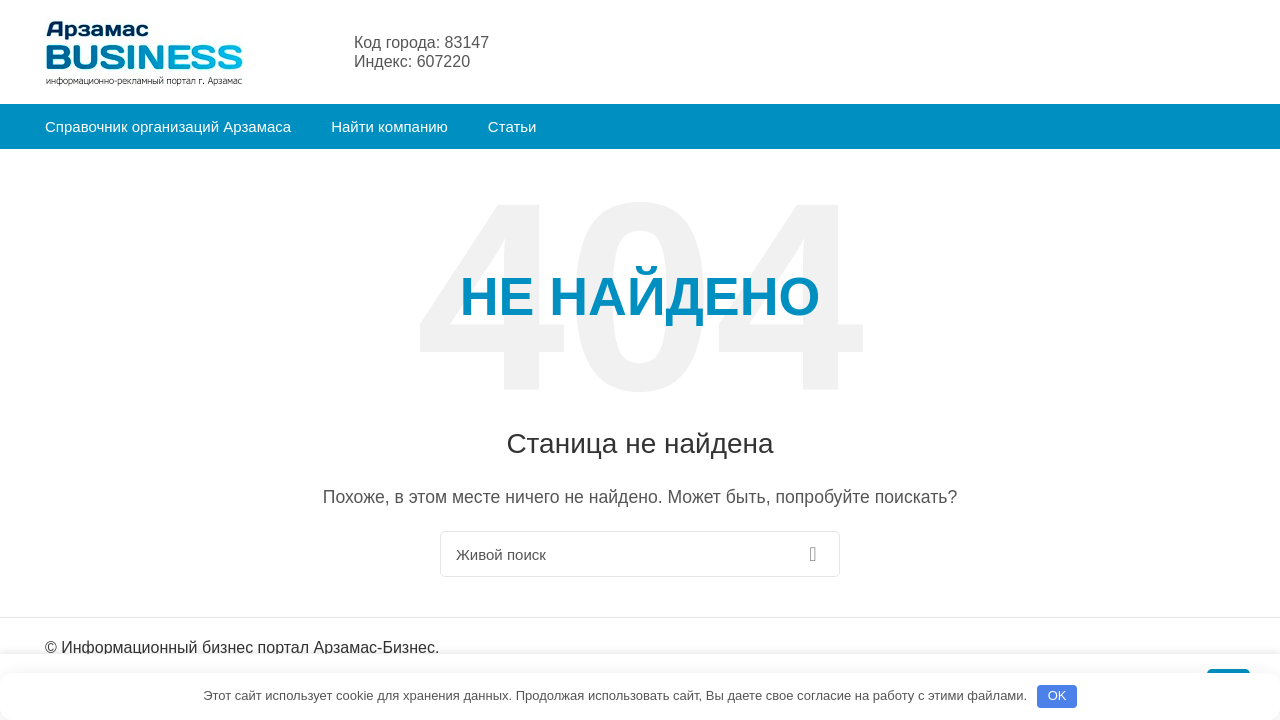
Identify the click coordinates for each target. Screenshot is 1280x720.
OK (1057, 695)
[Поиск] (640, 554)
